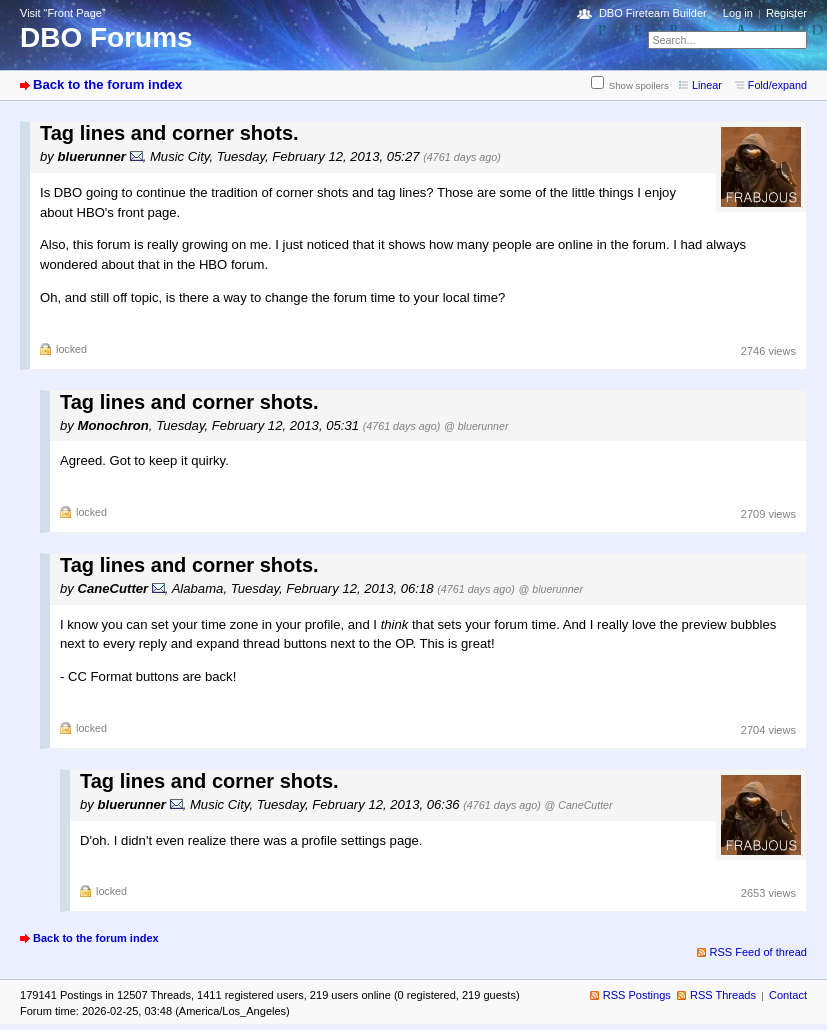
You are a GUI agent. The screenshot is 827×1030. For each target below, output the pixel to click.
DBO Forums (106, 37)
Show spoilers (639, 85)
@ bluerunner (476, 426)
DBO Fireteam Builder (653, 13)
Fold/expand (777, 85)
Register (786, 13)
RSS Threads (723, 995)
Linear (707, 85)
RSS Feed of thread (759, 952)
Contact (788, 995)
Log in (738, 13)
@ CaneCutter (579, 805)
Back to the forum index (107, 84)
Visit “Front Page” (63, 13)
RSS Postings (637, 995)
